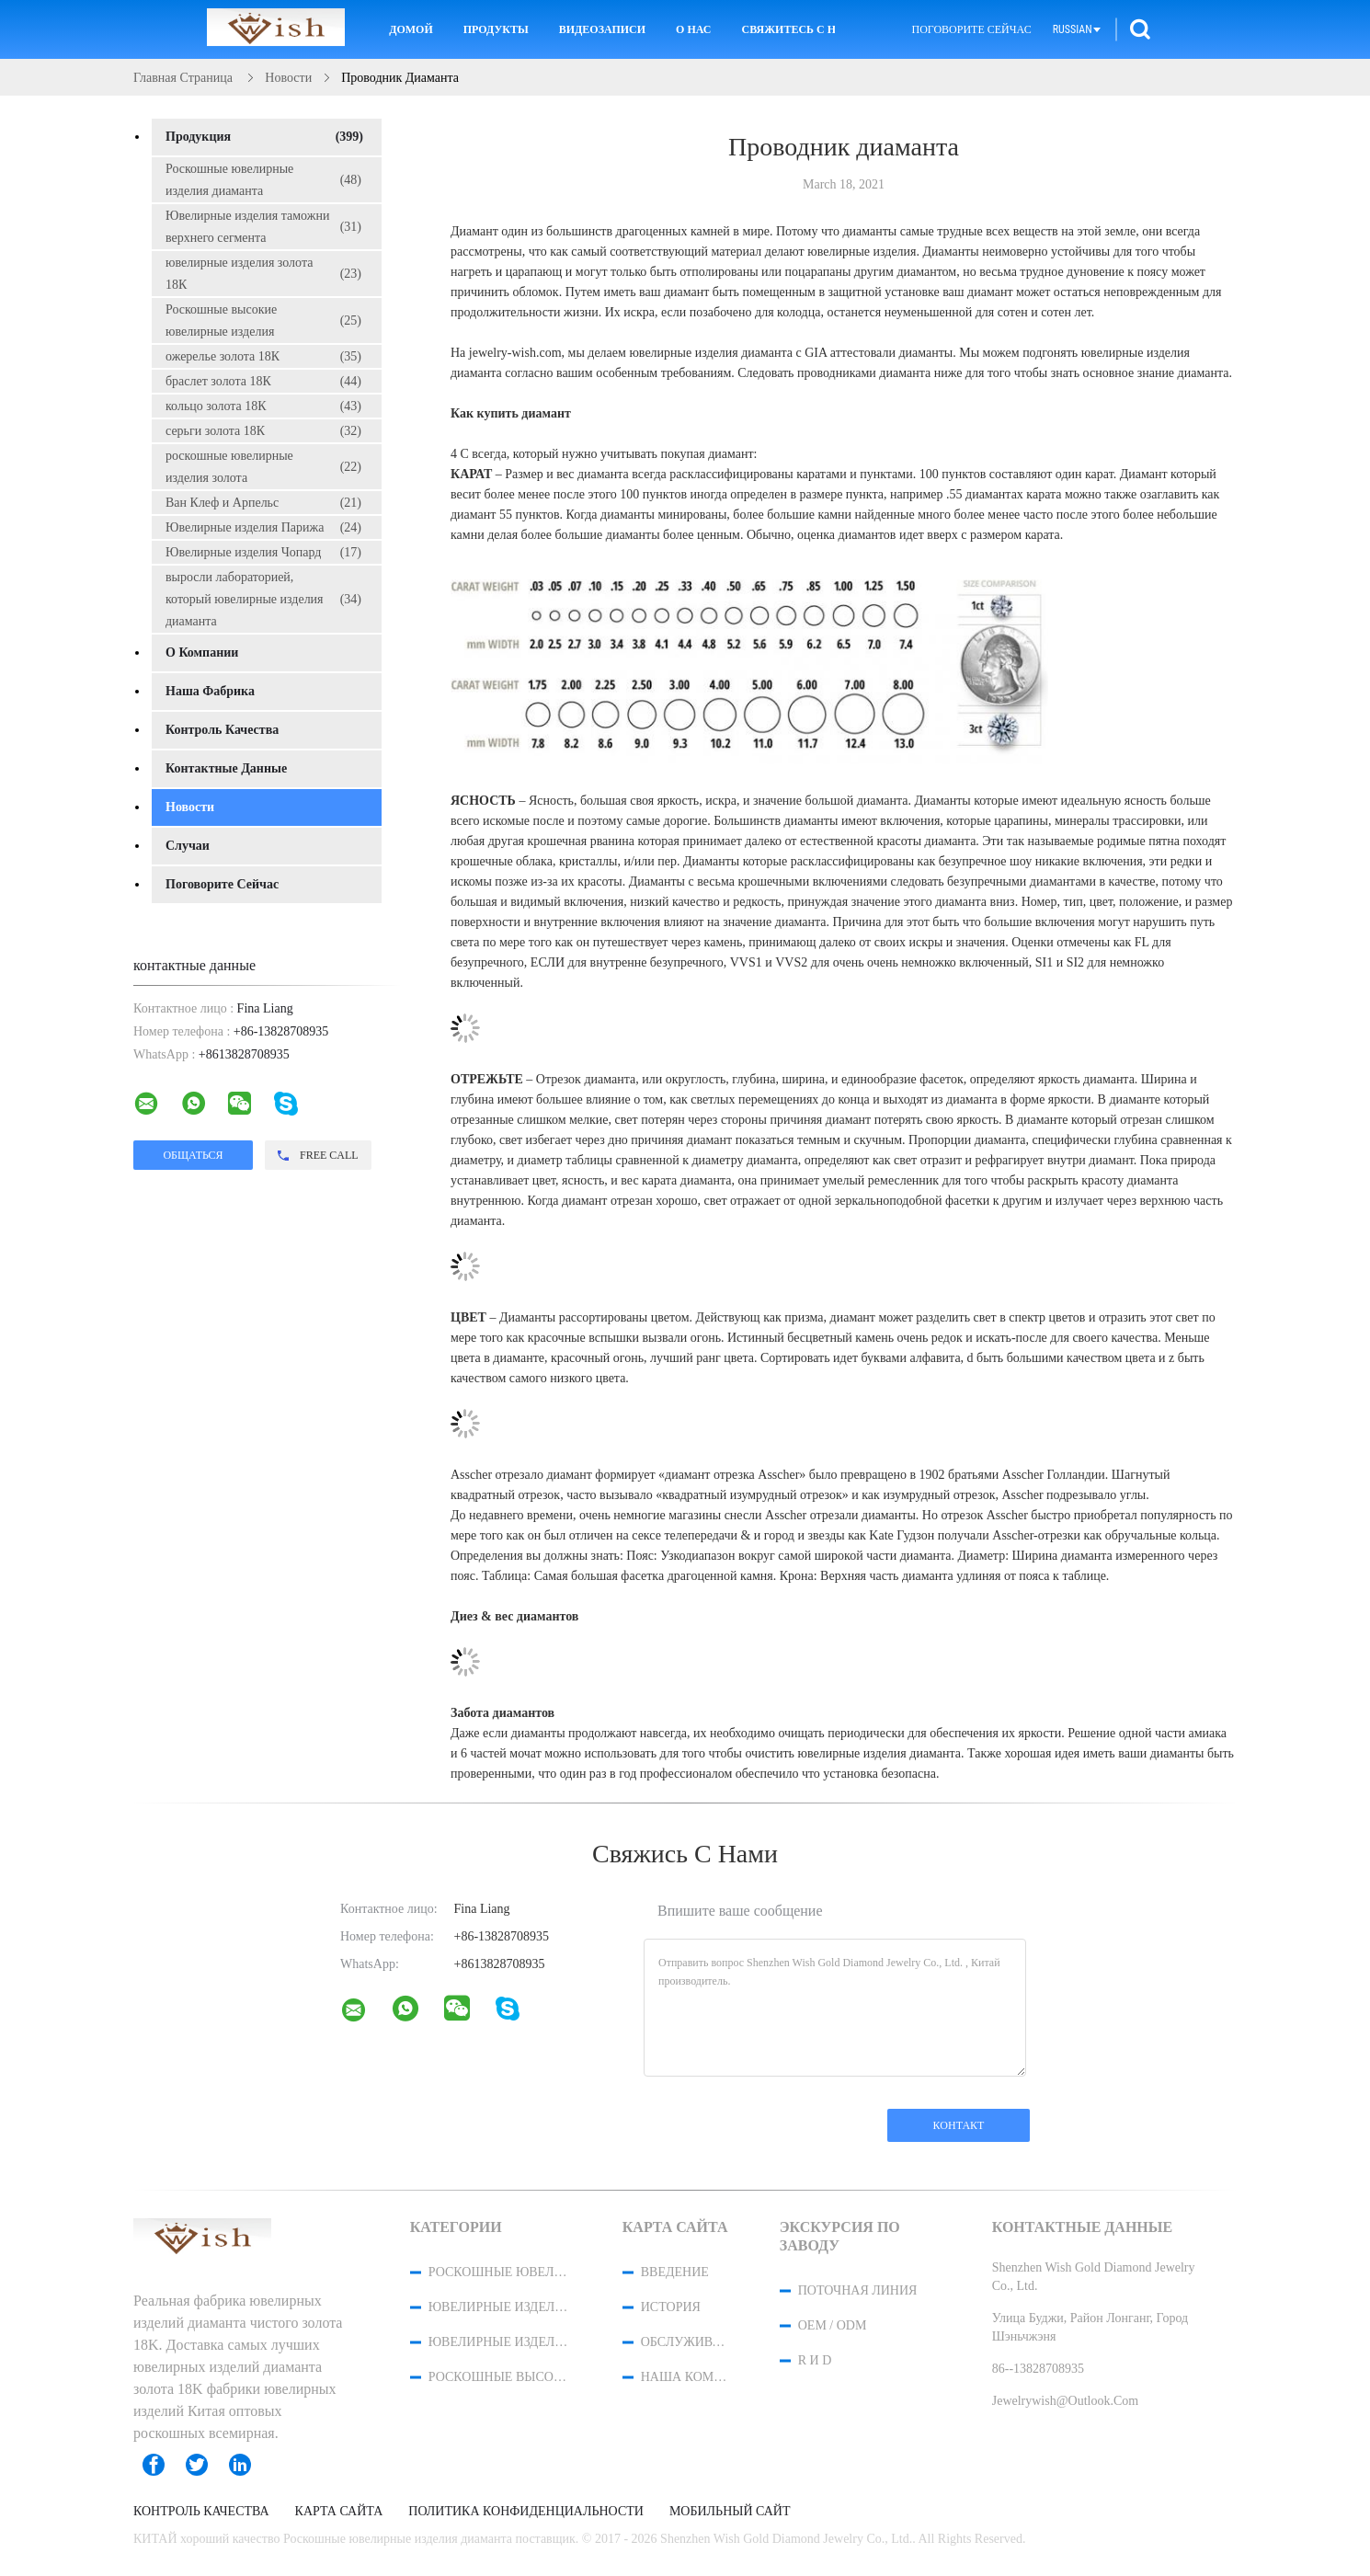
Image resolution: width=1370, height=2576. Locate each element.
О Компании (202, 652)
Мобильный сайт (730, 2511)
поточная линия (858, 2290)
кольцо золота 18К (263, 406)
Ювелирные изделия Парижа (263, 528)
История (671, 2307)
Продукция (264, 137)
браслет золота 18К (263, 382)
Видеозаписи (602, 29)
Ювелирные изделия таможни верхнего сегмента (263, 227)
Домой (411, 29)
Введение (675, 2272)
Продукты (496, 29)
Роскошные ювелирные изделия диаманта (263, 180)
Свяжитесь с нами (788, 29)
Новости (190, 807)
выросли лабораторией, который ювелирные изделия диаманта (263, 599)
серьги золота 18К (263, 431)
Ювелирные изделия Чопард (263, 553)
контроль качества (222, 730)
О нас (693, 29)
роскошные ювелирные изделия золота (263, 467)
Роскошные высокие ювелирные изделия (263, 320)
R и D (815, 2360)
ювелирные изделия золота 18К (263, 274)
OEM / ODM (832, 2325)
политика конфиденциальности (526, 2511)
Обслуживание (686, 2342)
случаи (188, 846)
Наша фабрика (210, 691)
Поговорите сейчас (971, 29)
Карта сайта (339, 2511)
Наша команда (686, 2377)
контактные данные (226, 768)
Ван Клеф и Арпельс (263, 503)
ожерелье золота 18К (263, 357)
